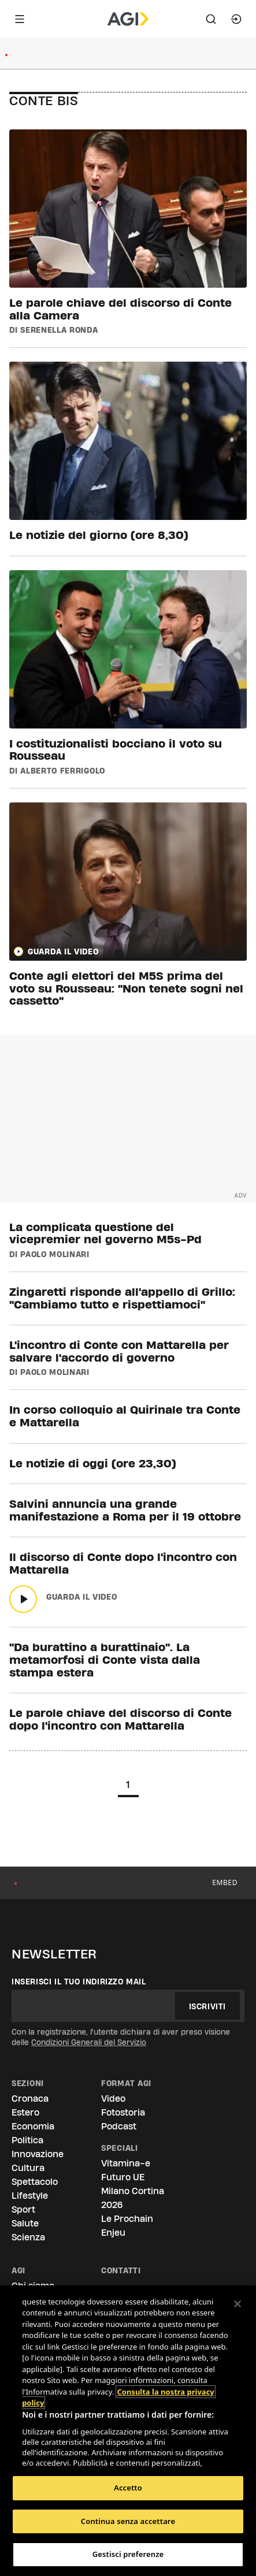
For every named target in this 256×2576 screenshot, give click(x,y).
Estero (25, 2112)
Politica (27, 2140)
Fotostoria (123, 2112)
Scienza (28, 2237)
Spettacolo (35, 2181)
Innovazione (38, 2153)
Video (113, 2098)
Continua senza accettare (128, 2521)
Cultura (28, 2167)
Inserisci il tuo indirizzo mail (79, 1981)
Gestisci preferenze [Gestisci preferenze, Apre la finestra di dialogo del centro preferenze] (128, 2554)
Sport (23, 2209)
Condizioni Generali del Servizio (88, 2042)
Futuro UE (122, 2177)
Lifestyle (30, 2195)
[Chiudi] (237, 2304)
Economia (33, 2126)
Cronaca (30, 2098)
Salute (25, 2223)
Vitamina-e (125, 2163)
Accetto (128, 2487)
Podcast (118, 2126)
